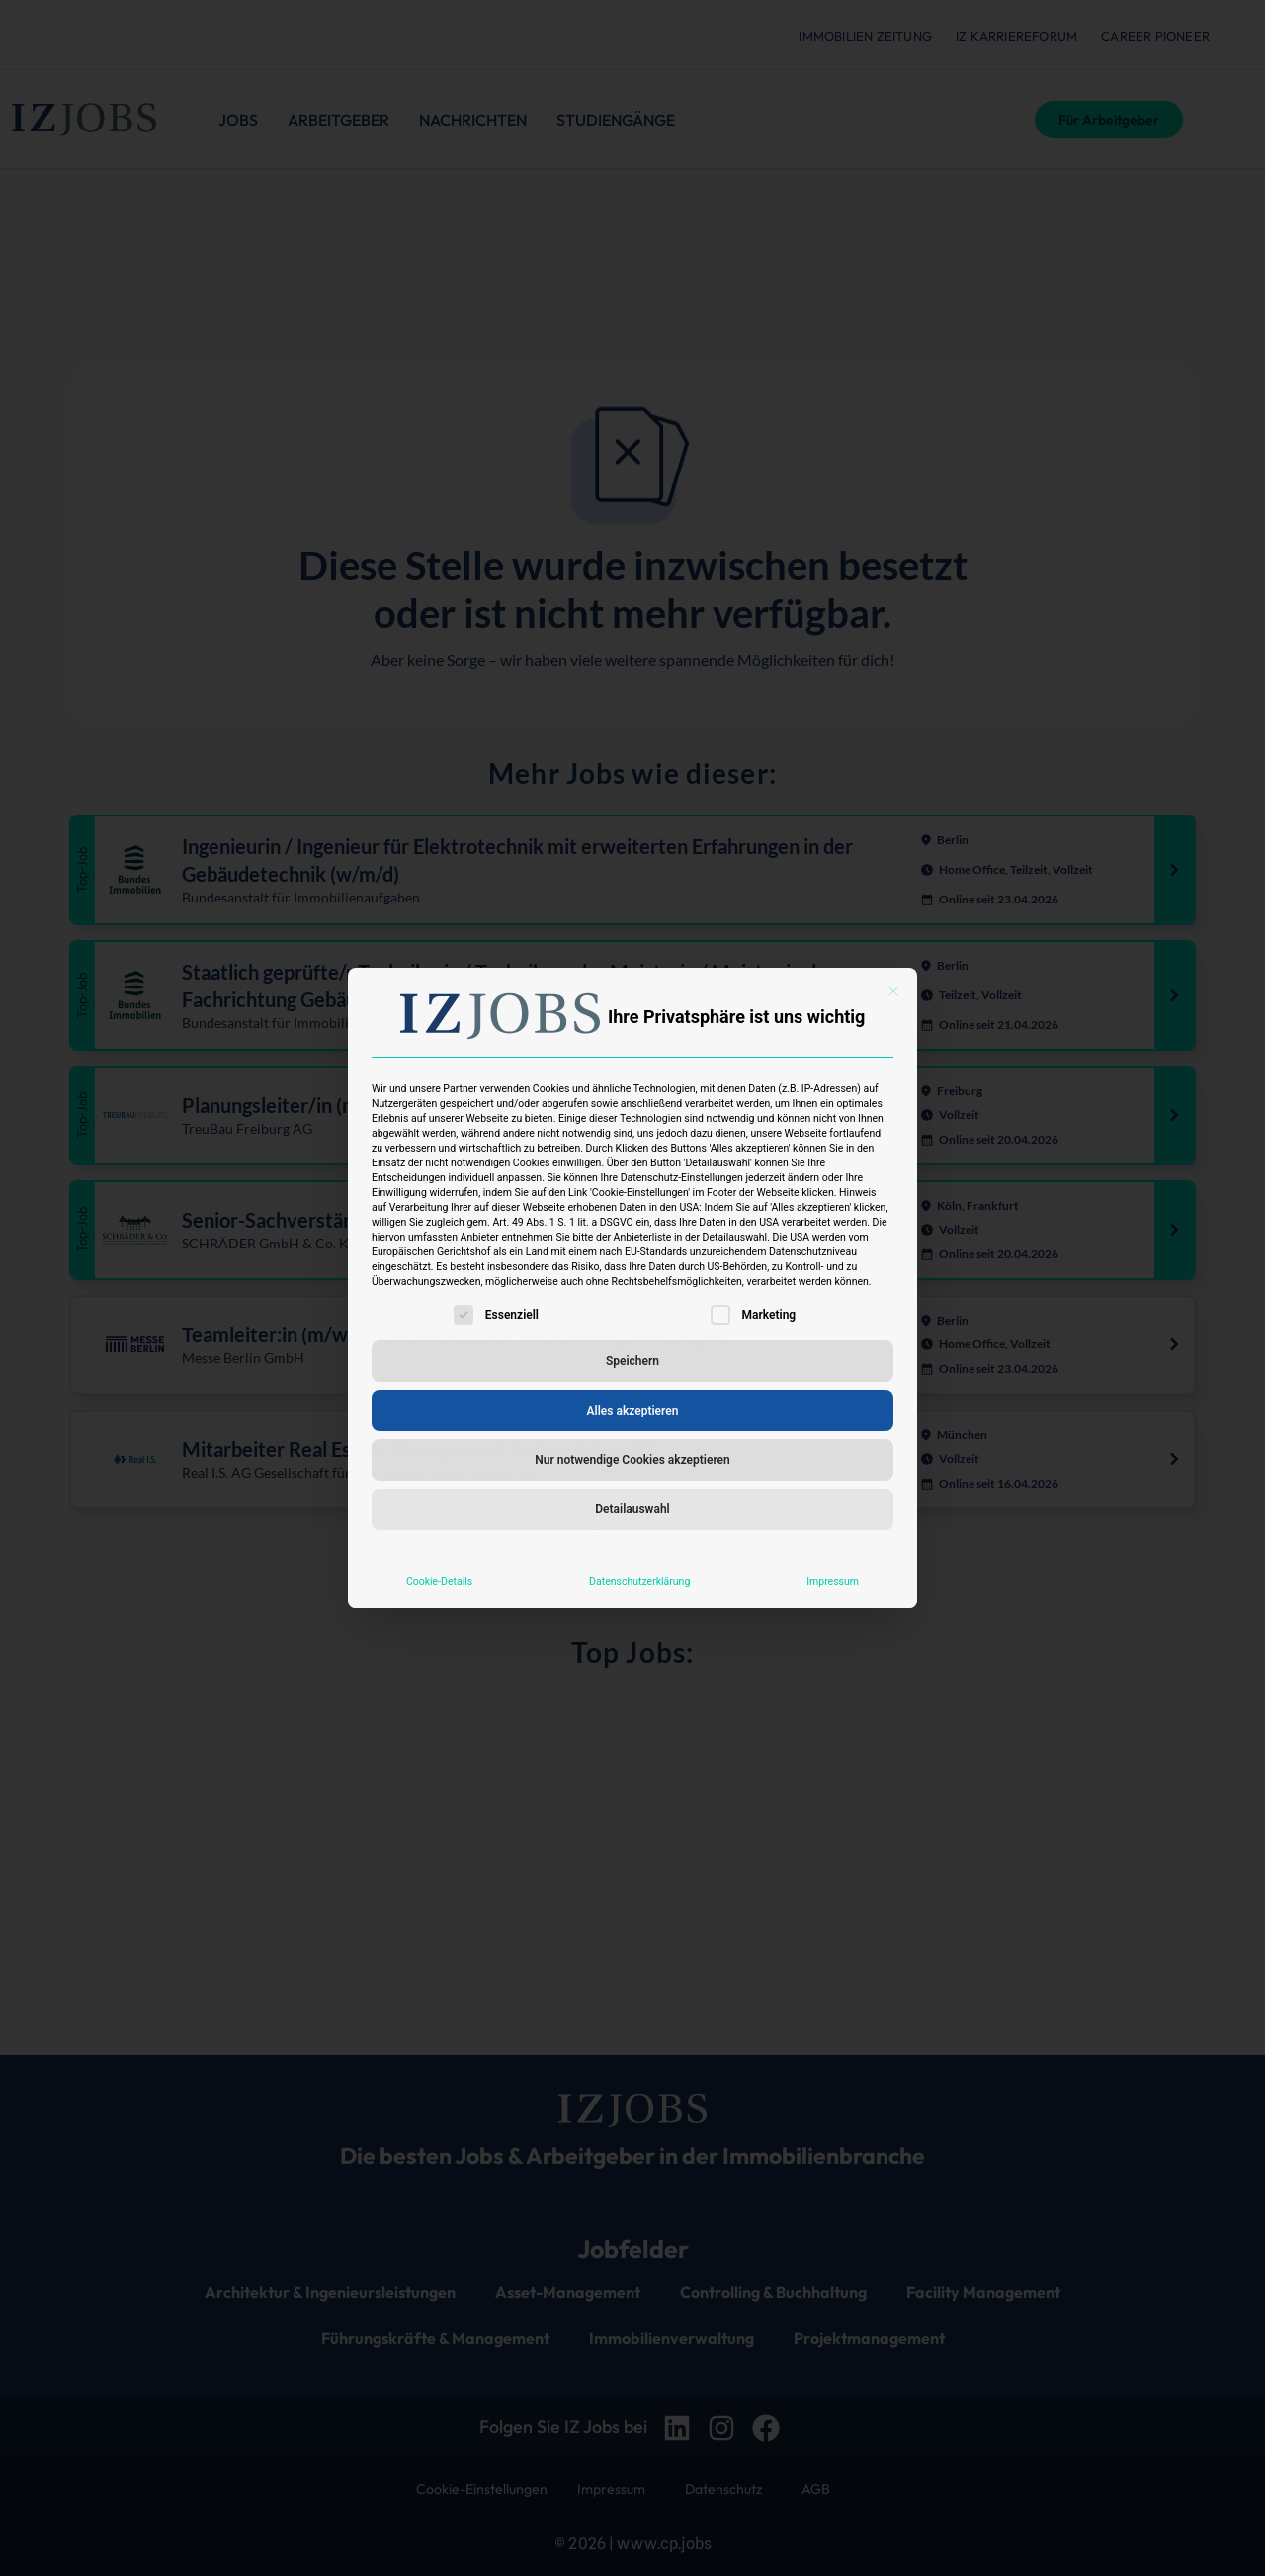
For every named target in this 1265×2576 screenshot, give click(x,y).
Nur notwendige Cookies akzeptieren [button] (632, 1460)
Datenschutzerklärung (639, 1581)
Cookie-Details (439, 1581)
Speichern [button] (632, 1361)
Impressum (832, 1581)
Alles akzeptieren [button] (633, 1410)
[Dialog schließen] (893, 991)
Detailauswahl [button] (632, 1509)
